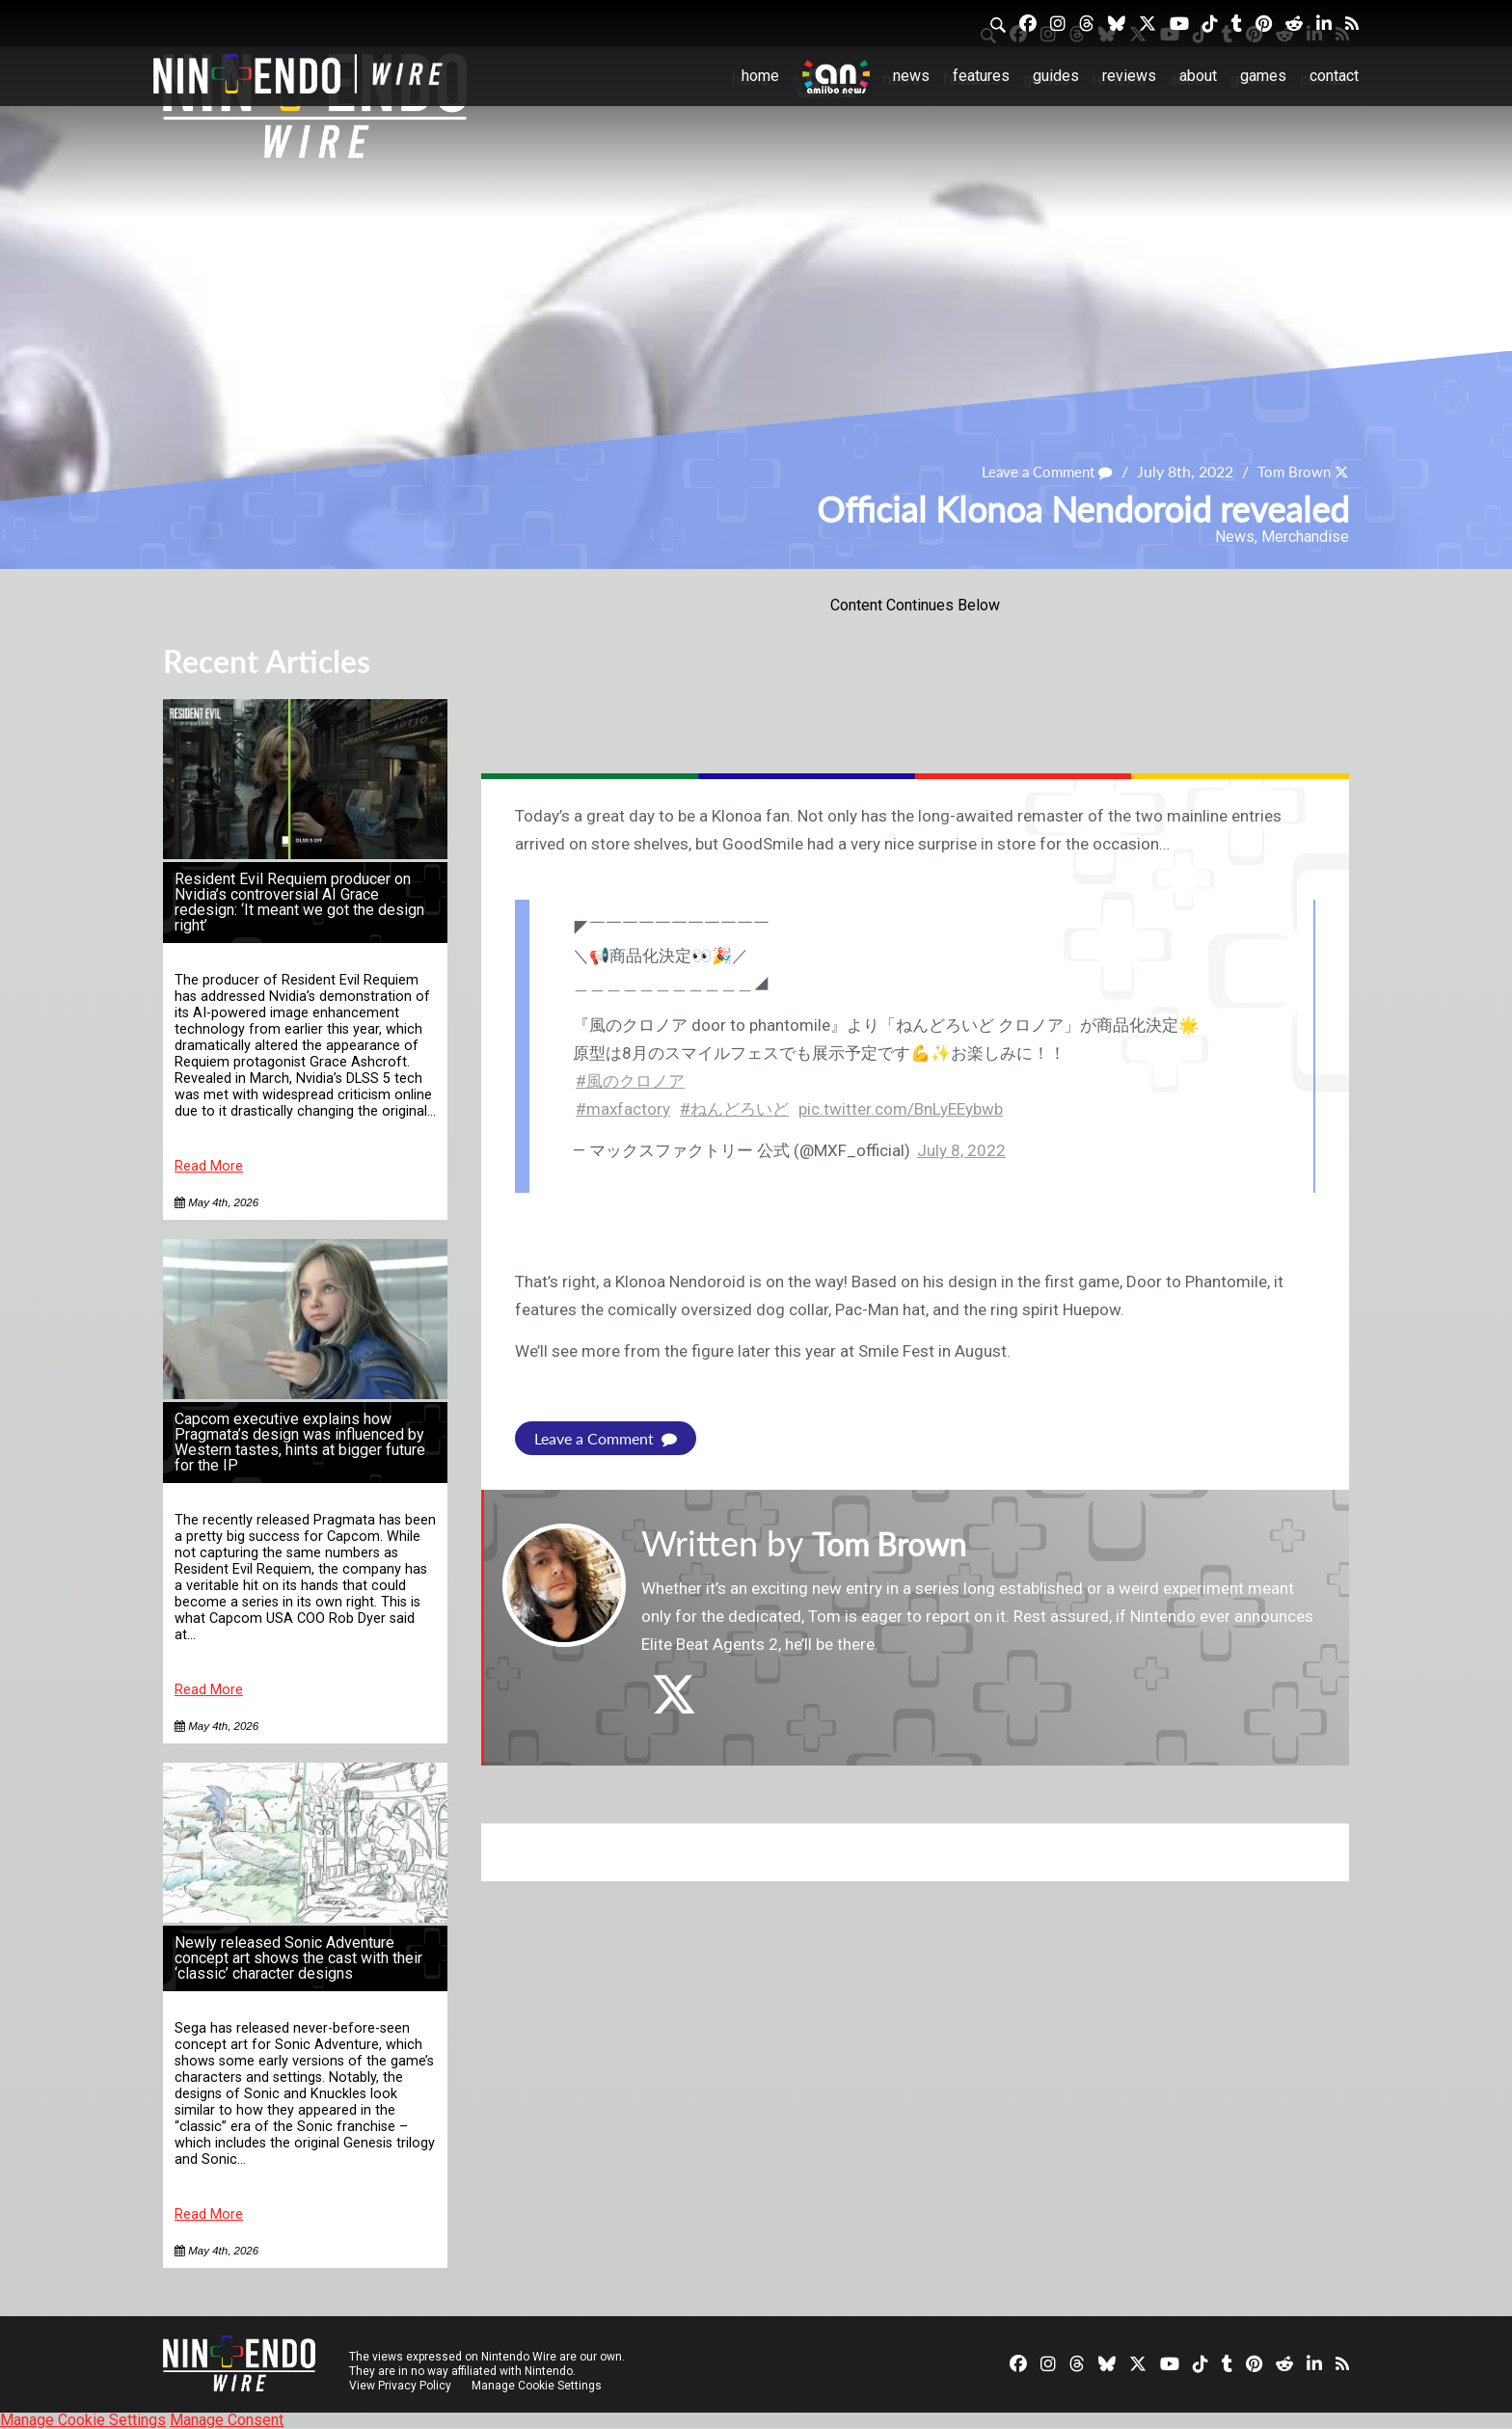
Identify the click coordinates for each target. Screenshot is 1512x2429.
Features (981, 76)
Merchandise (1305, 536)
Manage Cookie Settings (538, 2385)
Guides (1056, 76)
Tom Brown (1291, 471)
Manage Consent (227, 2420)
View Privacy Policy (400, 2385)
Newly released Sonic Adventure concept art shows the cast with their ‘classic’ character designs (298, 1958)
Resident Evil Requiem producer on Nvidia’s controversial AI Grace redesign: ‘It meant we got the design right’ (299, 902)
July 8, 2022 (961, 1150)
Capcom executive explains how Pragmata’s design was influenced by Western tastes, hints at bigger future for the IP (300, 1442)
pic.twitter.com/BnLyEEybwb (900, 1109)
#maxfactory (623, 1109)
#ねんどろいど (734, 1109)
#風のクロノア (630, 1081)
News (911, 76)
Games (1263, 76)
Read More (209, 1166)
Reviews (1129, 76)
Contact (1334, 76)
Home (760, 76)
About (1198, 76)
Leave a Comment (1038, 471)
